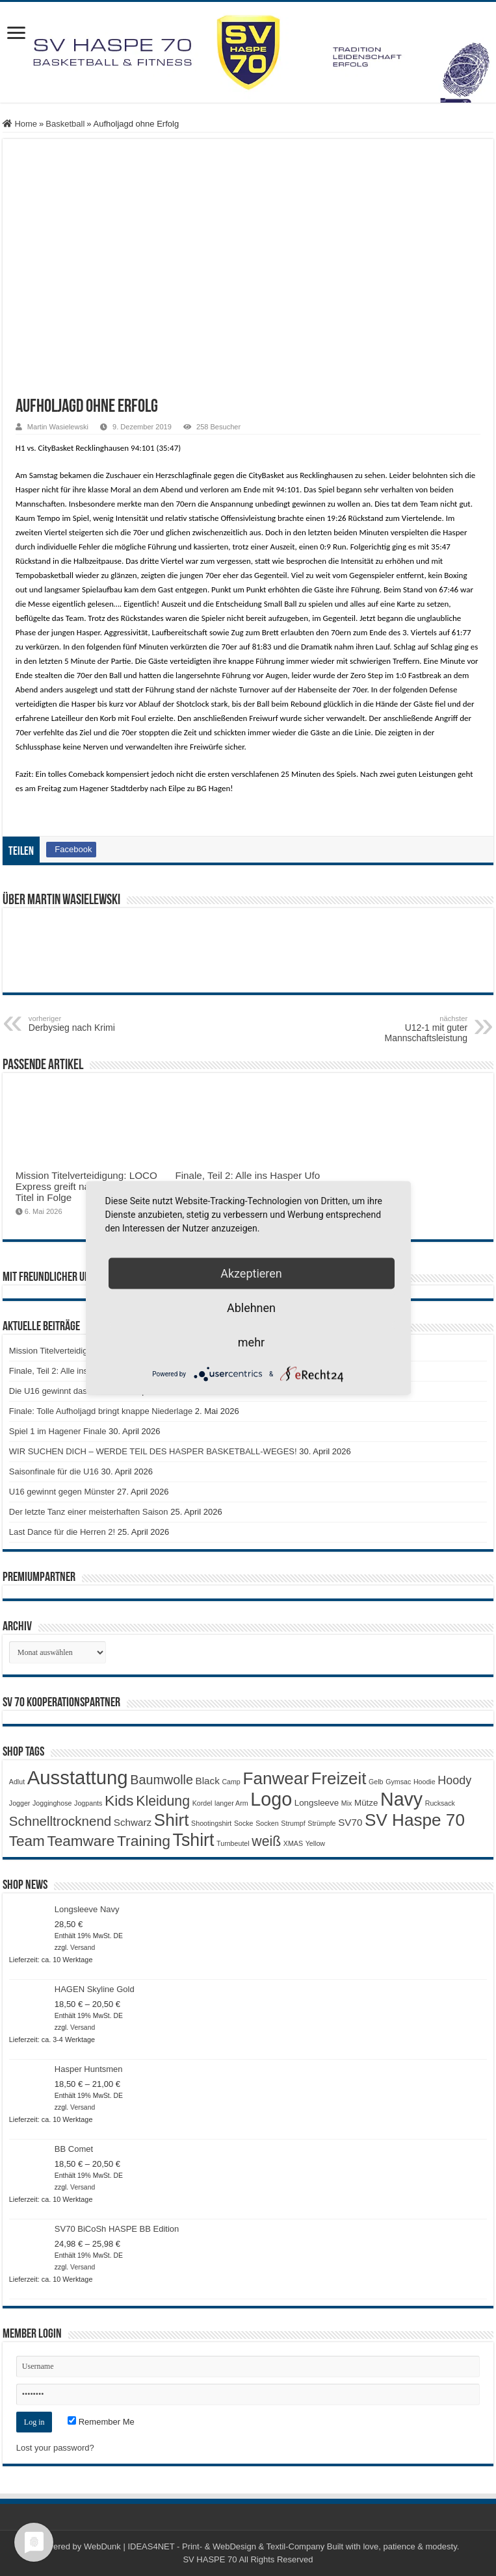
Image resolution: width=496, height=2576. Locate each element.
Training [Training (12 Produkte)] (143, 1840)
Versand (82, 1947)
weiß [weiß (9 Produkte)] (266, 1841)
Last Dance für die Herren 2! (62, 1532)
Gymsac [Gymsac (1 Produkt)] (398, 1782)
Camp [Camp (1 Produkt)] (231, 1782)
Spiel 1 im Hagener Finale (58, 1431)
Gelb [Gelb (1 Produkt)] (376, 1782)
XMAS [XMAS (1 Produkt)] (293, 1843)
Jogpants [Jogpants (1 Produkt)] (88, 1803)
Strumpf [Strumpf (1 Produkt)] (293, 1823)
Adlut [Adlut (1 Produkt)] (17, 1782)
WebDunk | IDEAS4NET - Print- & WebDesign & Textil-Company (204, 2546)
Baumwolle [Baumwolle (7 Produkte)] (161, 1780)
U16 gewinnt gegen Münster (62, 1491)
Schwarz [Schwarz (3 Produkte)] (132, 1822)
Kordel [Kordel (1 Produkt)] (202, 1803)
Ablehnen (251, 1308)
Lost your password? (55, 2448)
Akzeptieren (251, 1273)
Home (20, 124)
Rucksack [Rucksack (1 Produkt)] (440, 1803)
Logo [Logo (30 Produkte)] (271, 1799)
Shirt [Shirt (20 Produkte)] (171, 1820)
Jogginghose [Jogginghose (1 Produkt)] (52, 1803)
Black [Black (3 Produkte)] (208, 1780)
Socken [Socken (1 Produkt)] (267, 1823)
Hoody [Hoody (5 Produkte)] (454, 1780)
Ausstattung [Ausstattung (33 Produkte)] (77, 1777)
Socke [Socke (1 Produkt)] (244, 1823)
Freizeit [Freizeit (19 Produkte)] (339, 1778)
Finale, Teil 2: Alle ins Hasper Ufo (247, 1175)
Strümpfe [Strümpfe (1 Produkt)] (321, 1823)
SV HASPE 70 (210, 2559)
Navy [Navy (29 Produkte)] (401, 1799)
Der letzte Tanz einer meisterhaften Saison (88, 1512)
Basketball (65, 124)
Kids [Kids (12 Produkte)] (119, 1800)
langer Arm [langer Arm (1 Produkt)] (231, 1803)
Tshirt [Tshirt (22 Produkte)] (194, 1840)
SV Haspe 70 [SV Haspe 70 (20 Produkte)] (415, 1820)
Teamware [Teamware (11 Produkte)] (80, 1841)
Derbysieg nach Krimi (95, 1024)
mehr (251, 1342)
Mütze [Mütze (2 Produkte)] (366, 1803)
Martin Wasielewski (57, 427)
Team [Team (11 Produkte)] (27, 1841)
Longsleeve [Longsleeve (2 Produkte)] (316, 1803)
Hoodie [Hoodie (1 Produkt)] (424, 1782)
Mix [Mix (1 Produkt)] (346, 1803)
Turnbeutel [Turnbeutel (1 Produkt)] (233, 1843)
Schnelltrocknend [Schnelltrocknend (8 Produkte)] (60, 1820)
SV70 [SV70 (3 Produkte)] (350, 1822)
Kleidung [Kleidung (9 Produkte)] (163, 1801)
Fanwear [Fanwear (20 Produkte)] (275, 1778)
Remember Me (101, 2422)
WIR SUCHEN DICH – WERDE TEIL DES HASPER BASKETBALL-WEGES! (153, 1451)
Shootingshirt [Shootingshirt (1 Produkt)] (211, 1823)
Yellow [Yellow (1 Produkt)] (315, 1843)
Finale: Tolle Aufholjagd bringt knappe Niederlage (100, 1411)
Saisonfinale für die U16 (54, 1471)
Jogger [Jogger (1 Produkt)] (20, 1803)
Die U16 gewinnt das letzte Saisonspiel (82, 1391)
